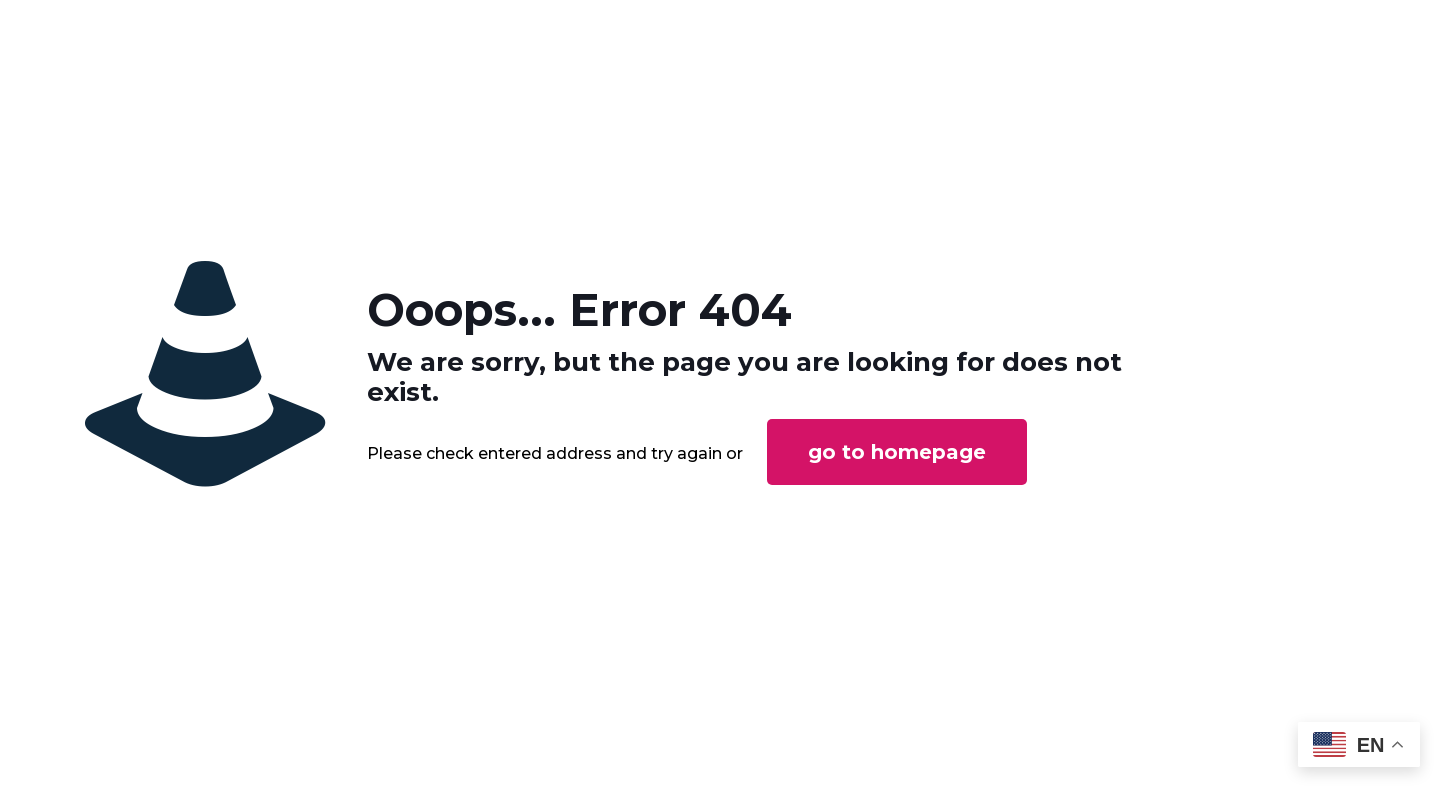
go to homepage (897, 526)
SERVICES (795, 28)
